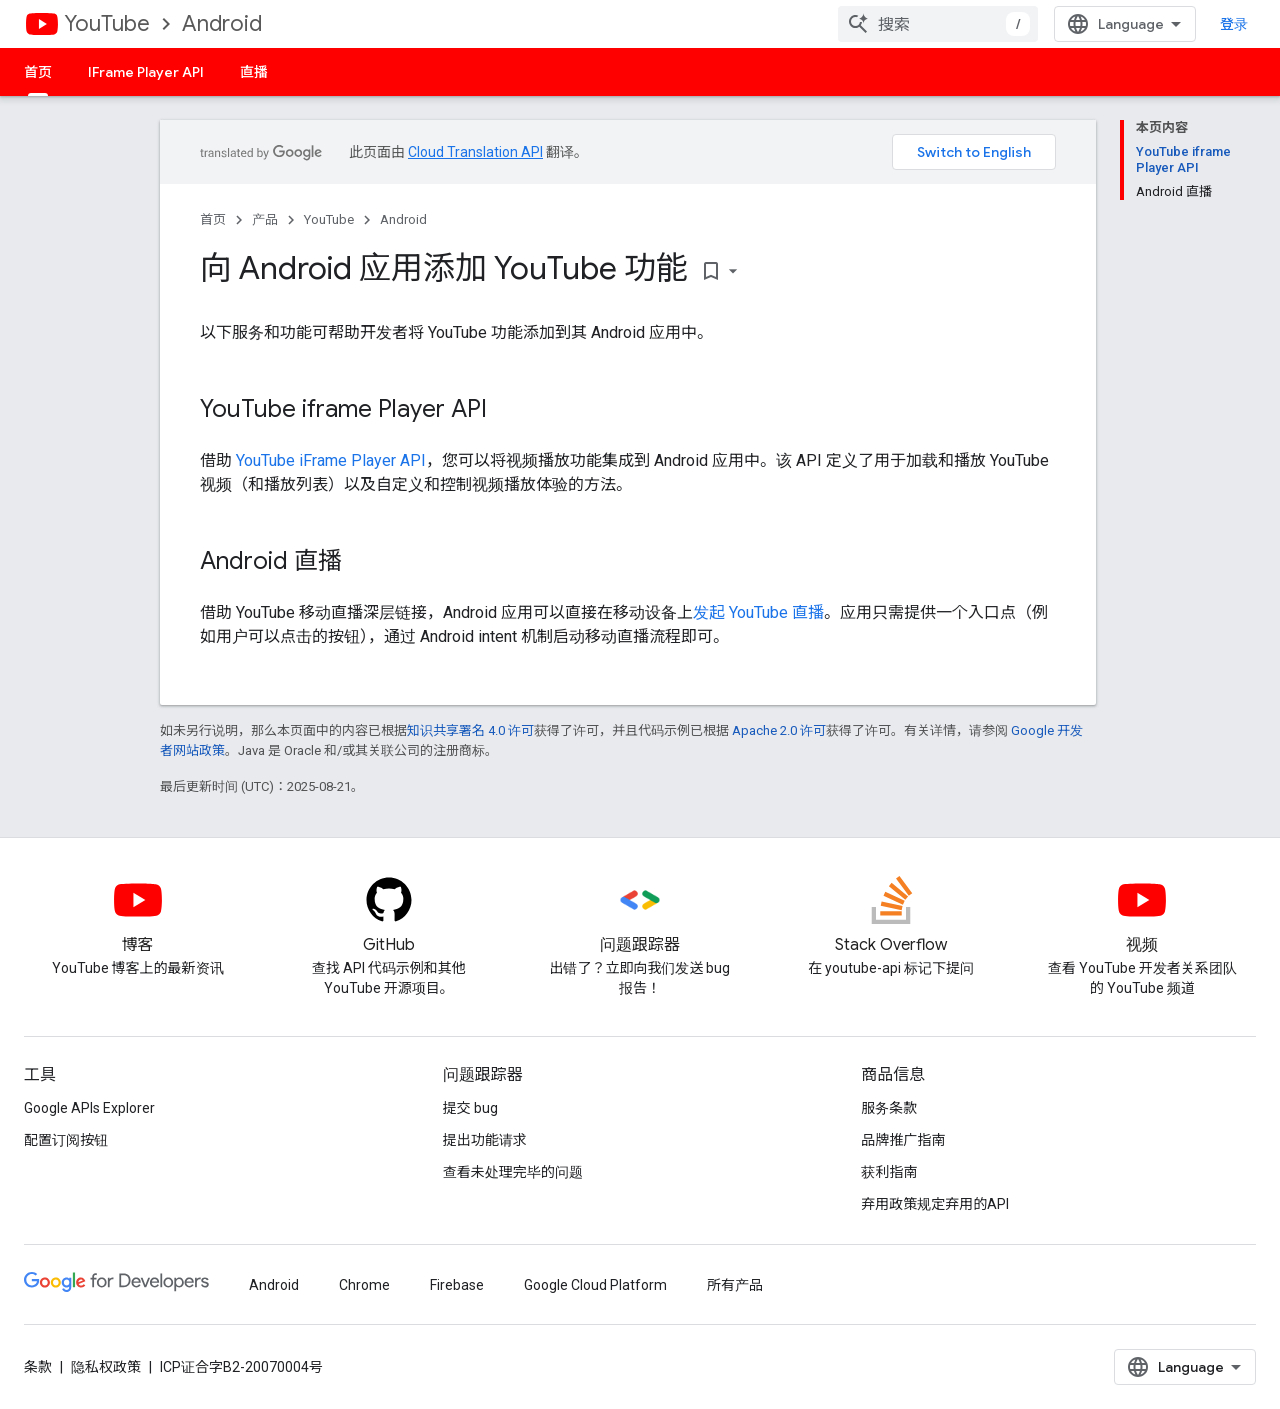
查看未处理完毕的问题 (513, 1172)
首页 (213, 219)
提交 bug (470, 1108)
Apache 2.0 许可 (779, 730)
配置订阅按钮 (66, 1140)
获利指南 (889, 1172)
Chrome (364, 1285)
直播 (254, 72)
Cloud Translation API (475, 152)
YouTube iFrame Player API (331, 460)
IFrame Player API (146, 72)
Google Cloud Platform (595, 1285)
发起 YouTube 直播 (758, 612)
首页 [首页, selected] (38, 72)
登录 (1234, 24)
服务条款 (889, 1108)
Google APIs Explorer (89, 1108)
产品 (265, 219)
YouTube (107, 23)
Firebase (457, 1285)
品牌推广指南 (903, 1140)
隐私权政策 (106, 1367)
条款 (38, 1367)
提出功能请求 (485, 1140)
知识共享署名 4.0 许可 (470, 730)
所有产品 (735, 1285)
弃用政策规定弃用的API (935, 1204)
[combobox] (938, 24)
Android (222, 23)
